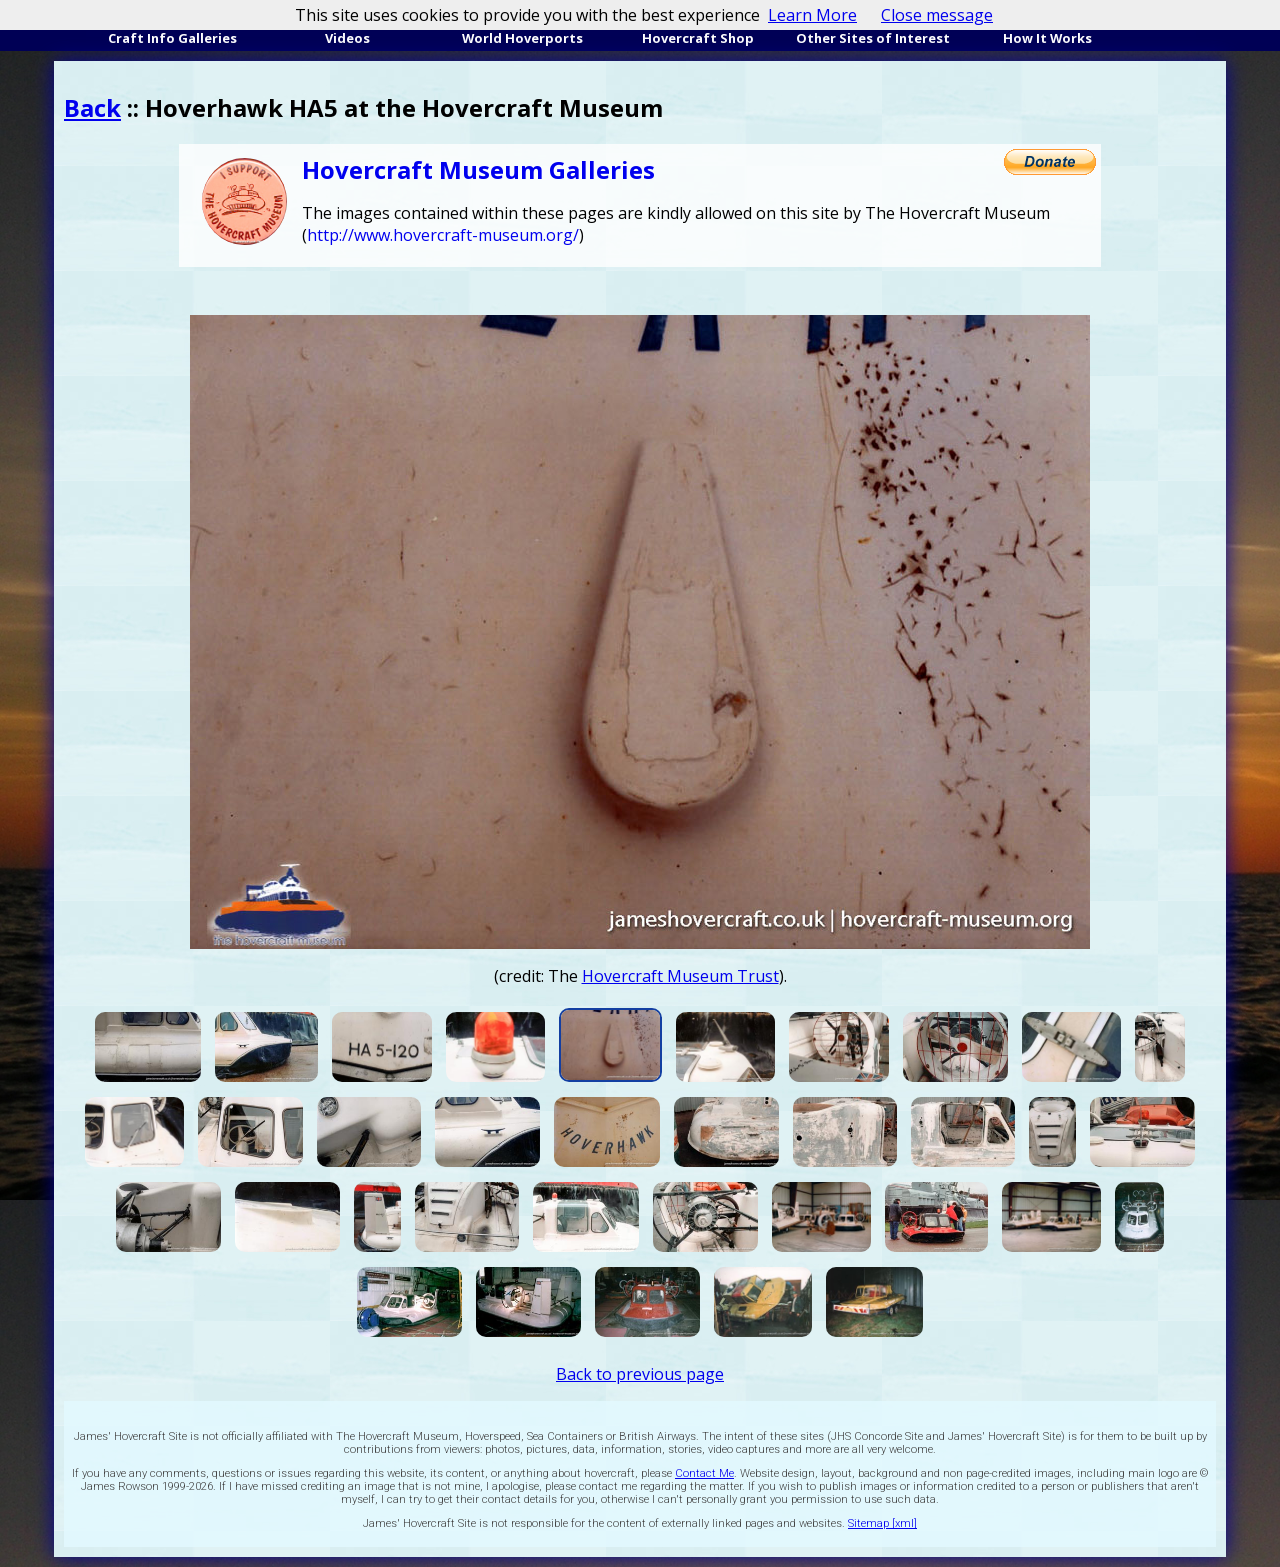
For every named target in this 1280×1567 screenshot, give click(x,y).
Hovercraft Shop (698, 38)
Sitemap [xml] (882, 1523)
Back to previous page (640, 1374)
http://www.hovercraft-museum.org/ (443, 235)
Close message (937, 15)
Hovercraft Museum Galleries (478, 169)
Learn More (812, 15)
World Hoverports (522, 38)
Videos (347, 38)
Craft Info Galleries (172, 38)
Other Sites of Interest (873, 38)
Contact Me (704, 1473)
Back (92, 107)
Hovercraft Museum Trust (680, 976)
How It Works (1047, 38)
